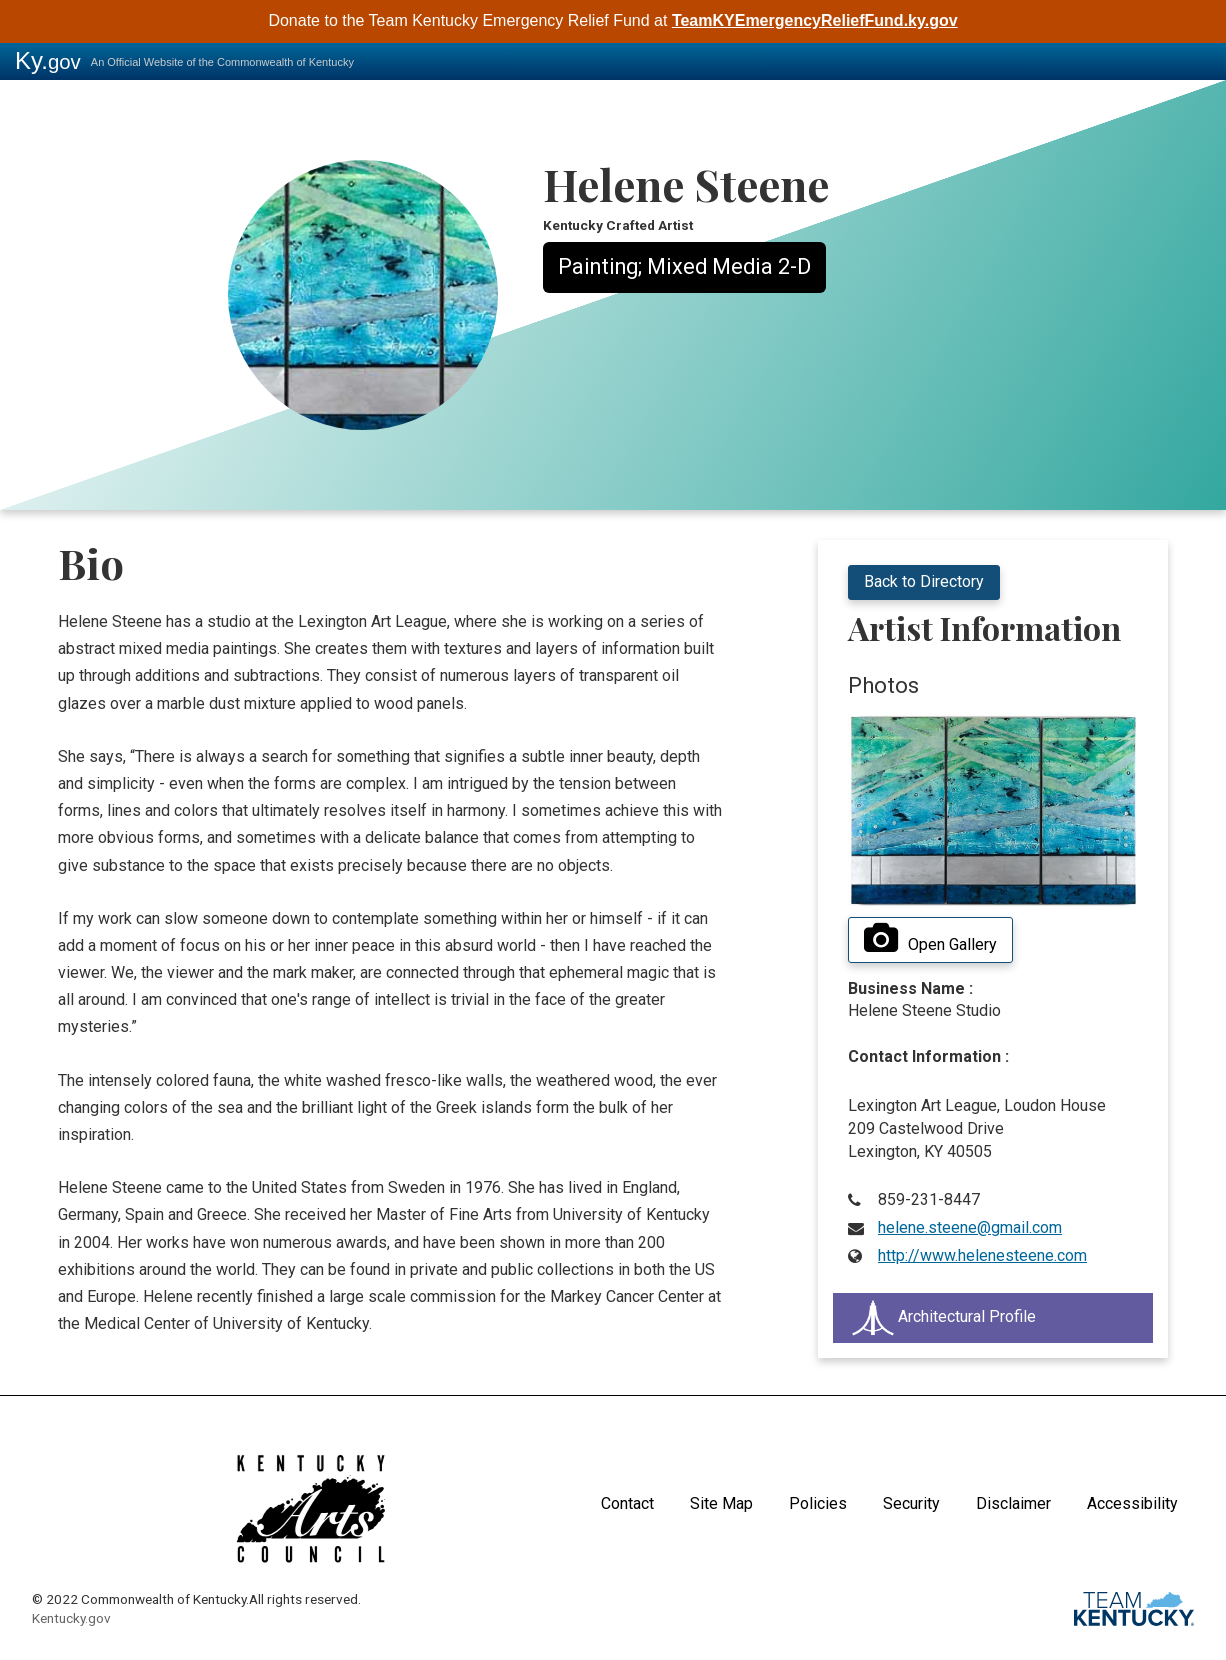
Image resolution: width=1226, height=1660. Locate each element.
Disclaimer (1013, 1503)
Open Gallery (930, 939)
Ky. (48, 60)
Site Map (721, 1503)
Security (911, 1503)
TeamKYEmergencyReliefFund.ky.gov (815, 20)
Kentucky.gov (71, 1618)
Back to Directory (924, 581)
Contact (627, 1503)
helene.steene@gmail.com (970, 1227)
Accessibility (1132, 1503)
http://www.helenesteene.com (982, 1255)
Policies (818, 1503)
